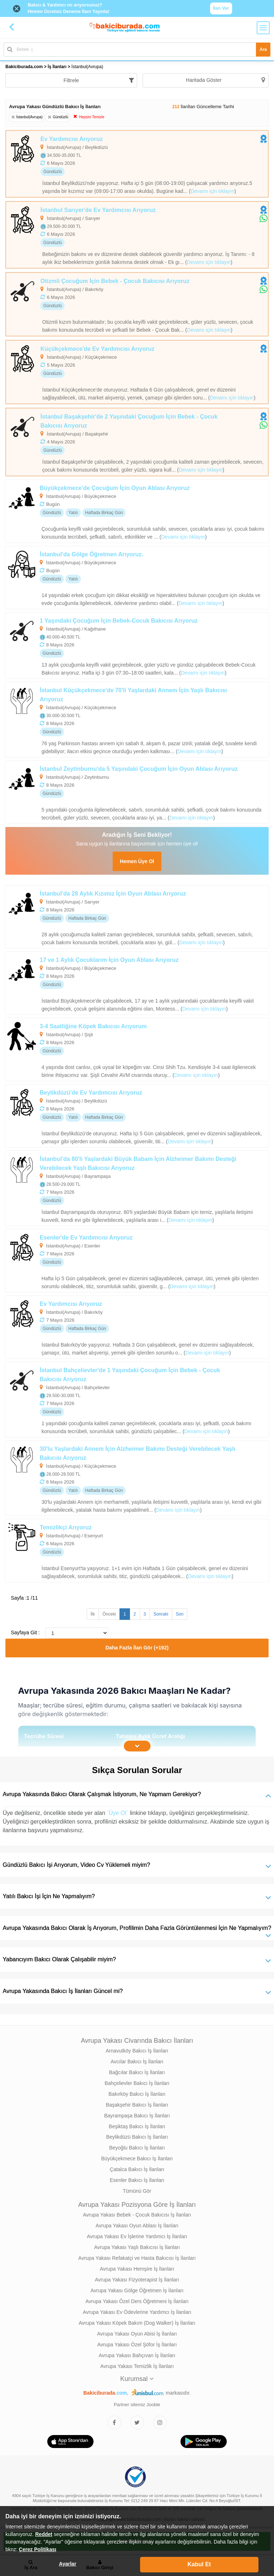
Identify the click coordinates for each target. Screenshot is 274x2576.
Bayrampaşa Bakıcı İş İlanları (137, 2115)
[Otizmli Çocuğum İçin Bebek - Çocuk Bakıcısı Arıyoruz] (137, 304)
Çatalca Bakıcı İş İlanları (137, 2169)
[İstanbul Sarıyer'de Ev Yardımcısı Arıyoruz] (137, 235)
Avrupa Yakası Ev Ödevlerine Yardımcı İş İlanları (137, 2312)
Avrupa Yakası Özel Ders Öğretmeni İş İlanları (137, 2301)
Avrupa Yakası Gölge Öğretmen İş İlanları (137, 2290)
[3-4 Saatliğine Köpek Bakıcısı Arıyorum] (137, 1049)
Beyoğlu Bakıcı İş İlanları (137, 2148)
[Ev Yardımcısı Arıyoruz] (137, 164)
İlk (93, 1614)
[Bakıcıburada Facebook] (114, 2422)
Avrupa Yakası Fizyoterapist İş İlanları (137, 2280)
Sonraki (160, 1614)
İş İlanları (57, 66)
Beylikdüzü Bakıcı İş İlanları (137, 2137)
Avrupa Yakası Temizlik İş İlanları (137, 2366)
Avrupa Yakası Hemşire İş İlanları (137, 2269)
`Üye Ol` (118, 1813)
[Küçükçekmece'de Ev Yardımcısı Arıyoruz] (137, 372)
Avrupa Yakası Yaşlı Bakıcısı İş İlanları (137, 2247)
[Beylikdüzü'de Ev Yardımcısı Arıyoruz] (137, 1115)
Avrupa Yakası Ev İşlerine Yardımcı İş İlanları (137, 2236)
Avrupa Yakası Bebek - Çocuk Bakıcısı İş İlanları (137, 2215)
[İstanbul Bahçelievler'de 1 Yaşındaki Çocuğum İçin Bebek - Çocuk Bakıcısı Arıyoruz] (137, 1399)
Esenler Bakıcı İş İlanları (137, 2180)
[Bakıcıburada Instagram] (160, 2422)
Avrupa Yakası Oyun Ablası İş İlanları (137, 2225)
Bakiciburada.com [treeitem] (24, 66)
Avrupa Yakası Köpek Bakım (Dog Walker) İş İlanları (137, 2323)
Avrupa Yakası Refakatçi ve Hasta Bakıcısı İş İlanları (137, 2258)
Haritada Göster (225, 80)
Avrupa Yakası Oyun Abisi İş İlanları (137, 2334)
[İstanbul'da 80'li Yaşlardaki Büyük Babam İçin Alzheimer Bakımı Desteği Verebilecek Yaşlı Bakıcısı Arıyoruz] (137, 1188)
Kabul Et (199, 2564)
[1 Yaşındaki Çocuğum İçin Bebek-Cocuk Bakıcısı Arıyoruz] (137, 646)
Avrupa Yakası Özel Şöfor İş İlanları (137, 2344)
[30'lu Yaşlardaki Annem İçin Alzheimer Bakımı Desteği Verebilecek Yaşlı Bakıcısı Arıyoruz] (137, 1478)
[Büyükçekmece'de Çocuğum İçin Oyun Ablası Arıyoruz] (137, 511)
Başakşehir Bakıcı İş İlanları (137, 2105)
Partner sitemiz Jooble (137, 2404)
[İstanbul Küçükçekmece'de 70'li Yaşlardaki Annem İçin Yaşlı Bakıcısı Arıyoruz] (137, 719)
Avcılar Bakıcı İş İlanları (136, 2061)
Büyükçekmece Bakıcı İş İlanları (137, 2158)
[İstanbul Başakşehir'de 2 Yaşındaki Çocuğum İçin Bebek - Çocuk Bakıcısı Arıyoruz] (137, 442)
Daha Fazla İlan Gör (137, 1648)
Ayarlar (67, 2564)
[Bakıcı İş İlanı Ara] (137, 50)
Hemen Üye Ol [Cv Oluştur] (137, 861)
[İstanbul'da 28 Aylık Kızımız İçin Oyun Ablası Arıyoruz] (137, 916)
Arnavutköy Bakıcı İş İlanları (137, 2051)
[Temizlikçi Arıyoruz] (137, 1550)
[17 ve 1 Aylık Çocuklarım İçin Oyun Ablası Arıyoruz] (137, 983)
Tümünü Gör (137, 2191)
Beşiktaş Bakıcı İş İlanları (137, 2126)
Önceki (109, 1614)
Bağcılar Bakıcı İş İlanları (137, 2072)
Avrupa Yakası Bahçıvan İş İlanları (137, 2355)
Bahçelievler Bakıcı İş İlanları (137, 2083)
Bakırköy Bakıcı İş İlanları (137, 2094)
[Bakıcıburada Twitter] (137, 2422)
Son (179, 1614)
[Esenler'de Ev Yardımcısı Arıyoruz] (137, 1260)
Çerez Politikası (37, 2549)
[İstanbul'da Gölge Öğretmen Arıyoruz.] (137, 577)
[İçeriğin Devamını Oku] (137, 1746)
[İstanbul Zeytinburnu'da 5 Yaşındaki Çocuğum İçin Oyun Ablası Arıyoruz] (137, 792)
